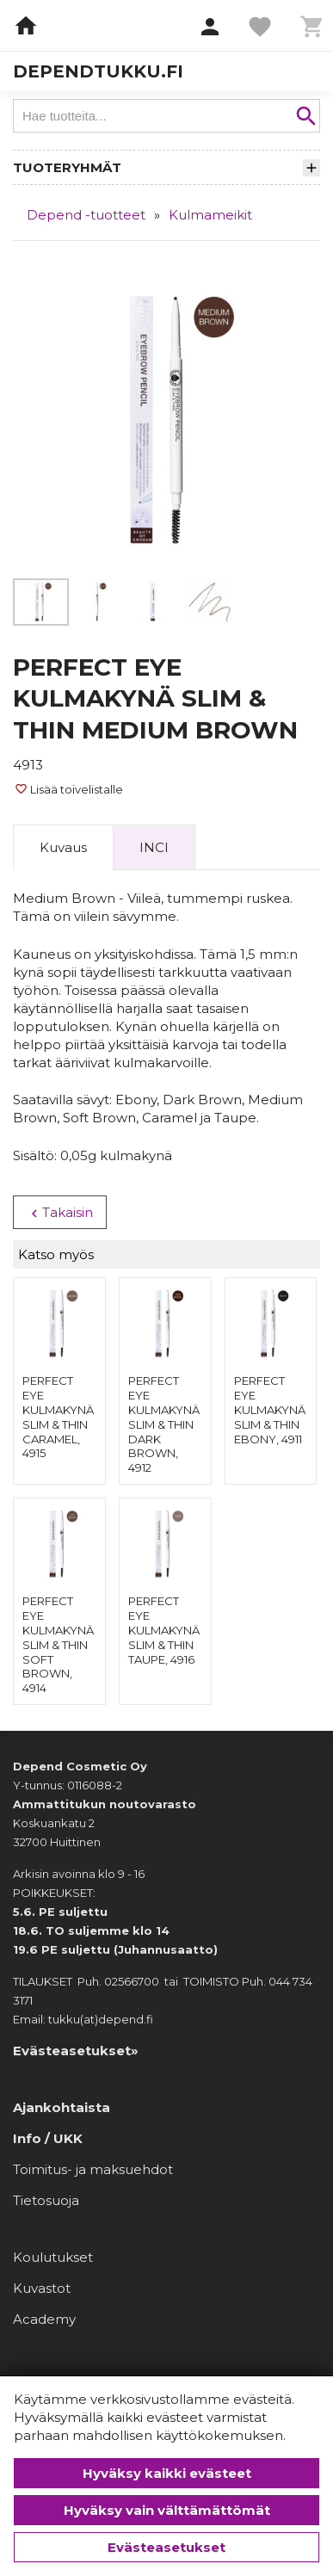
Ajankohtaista (61, 2107)
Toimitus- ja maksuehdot (93, 2169)
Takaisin (60, 1212)
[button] (209, 27)
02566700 (131, 1981)
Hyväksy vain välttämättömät (167, 2510)
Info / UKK (48, 2138)
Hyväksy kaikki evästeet (167, 2473)
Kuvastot (42, 2288)
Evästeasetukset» (76, 2050)
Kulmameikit (210, 215)
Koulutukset (53, 2257)
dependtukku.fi (98, 71)
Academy (44, 2319)
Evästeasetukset (166, 2547)
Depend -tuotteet (86, 215)
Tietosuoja (46, 2200)
